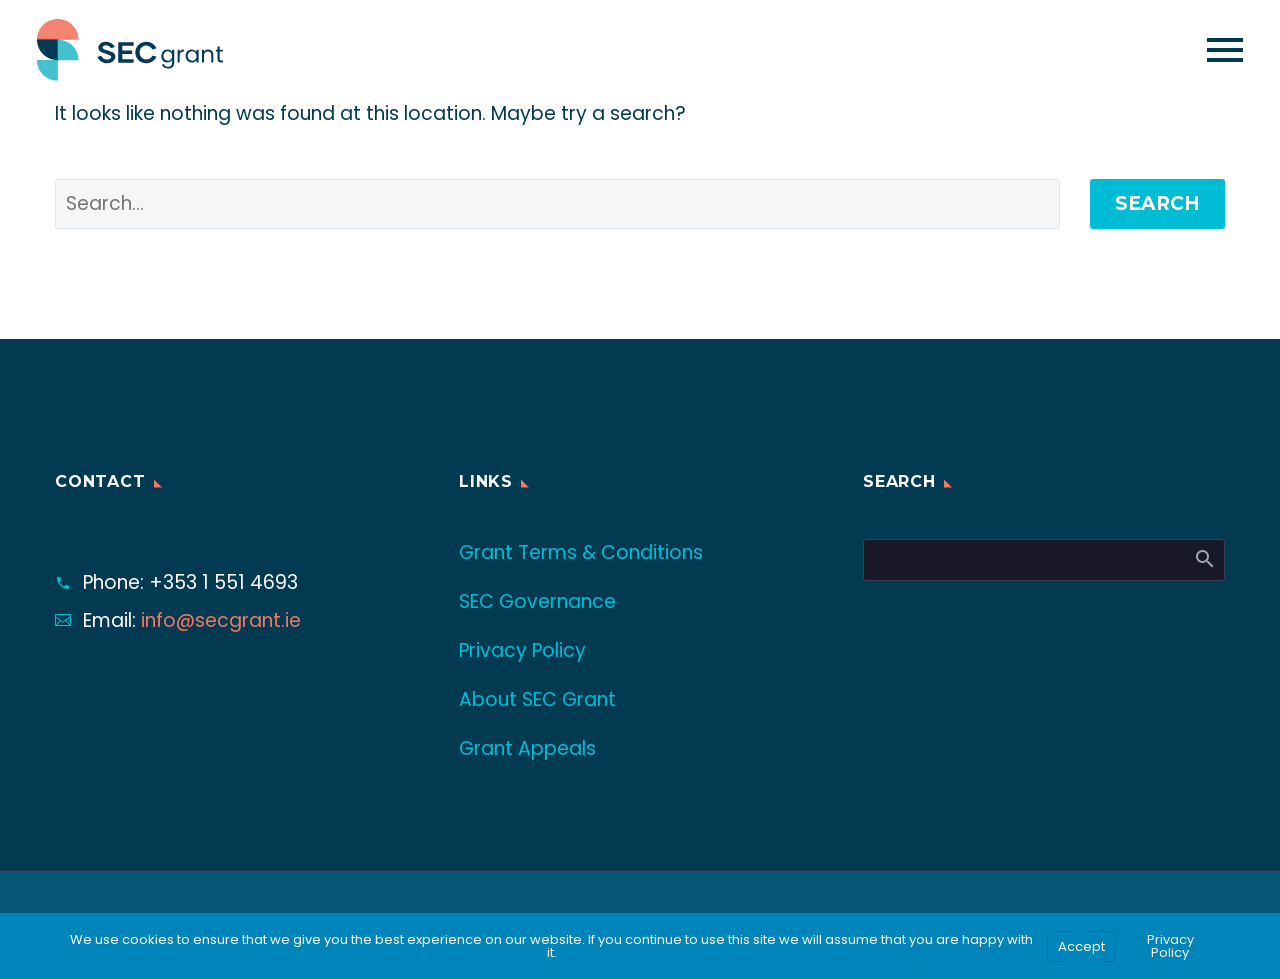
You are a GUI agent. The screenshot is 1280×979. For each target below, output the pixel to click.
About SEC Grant (537, 699)
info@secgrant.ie (221, 620)
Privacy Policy (522, 650)
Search (1157, 203)
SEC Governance (537, 601)
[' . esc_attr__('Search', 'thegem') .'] (557, 204)
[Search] (1044, 560)
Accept (1081, 946)
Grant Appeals (527, 748)
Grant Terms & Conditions (581, 552)
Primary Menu (1225, 50)
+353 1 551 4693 (223, 582)
